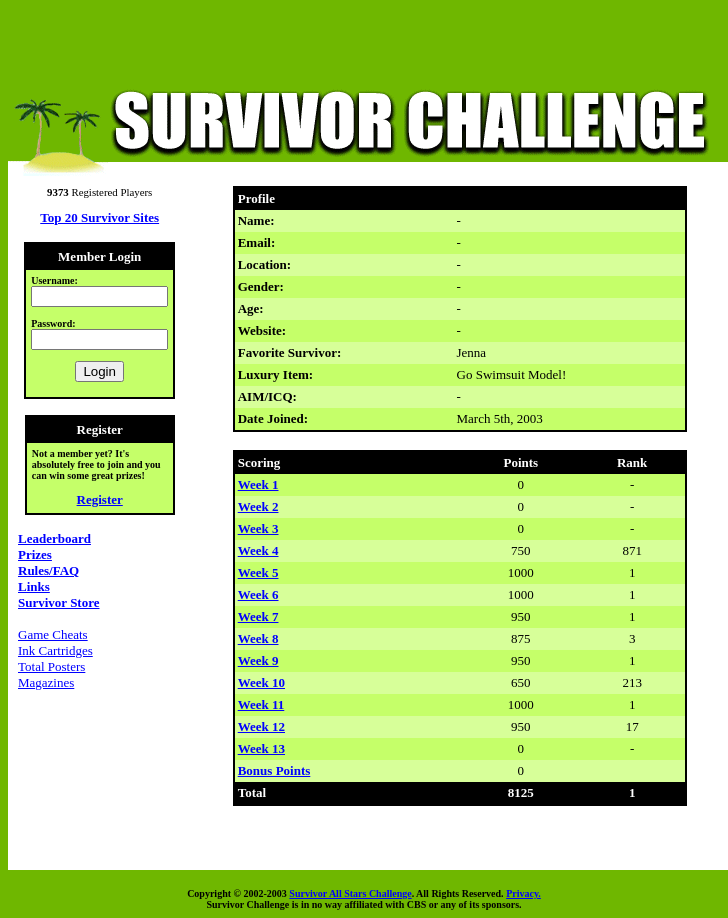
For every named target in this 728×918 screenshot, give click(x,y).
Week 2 (258, 506)
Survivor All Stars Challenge (350, 893)
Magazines (46, 682)
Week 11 (261, 704)
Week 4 (258, 550)
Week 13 (261, 748)
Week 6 (258, 594)
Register (100, 499)
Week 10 (261, 682)
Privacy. (523, 893)
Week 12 (261, 726)
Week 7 (258, 616)
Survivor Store (59, 602)
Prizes (35, 554)
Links (34, 586)
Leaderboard (54, 538)
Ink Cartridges (55, 650)
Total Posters (51, 666)
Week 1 (258, 484)
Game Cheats (53, 634)
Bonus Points (274, 770)
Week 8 (258, 638)
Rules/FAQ (48, 570)
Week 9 (258, 660)
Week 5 (258, 572)
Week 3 (258, 528)
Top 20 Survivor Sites (99, 217)
